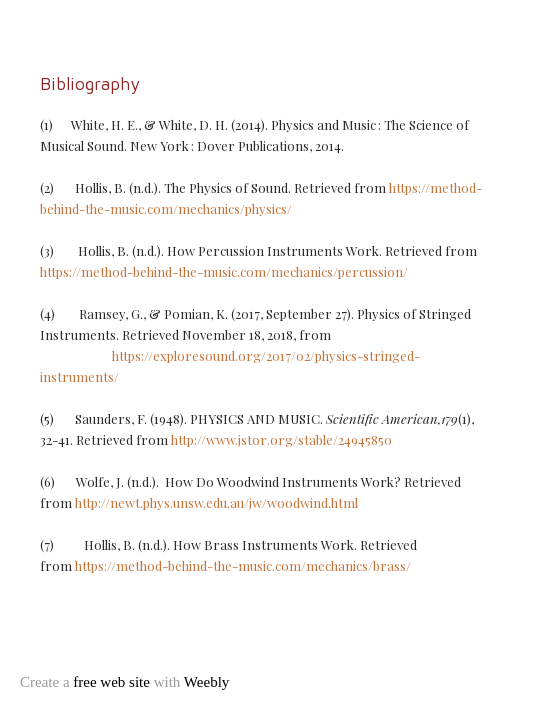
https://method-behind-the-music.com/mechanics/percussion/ (224, 271)
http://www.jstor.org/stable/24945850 (281, 439)
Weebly (206, 682)
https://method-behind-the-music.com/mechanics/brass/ (243, 565)
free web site (111, 682)
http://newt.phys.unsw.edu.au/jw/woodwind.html (216, 502)
